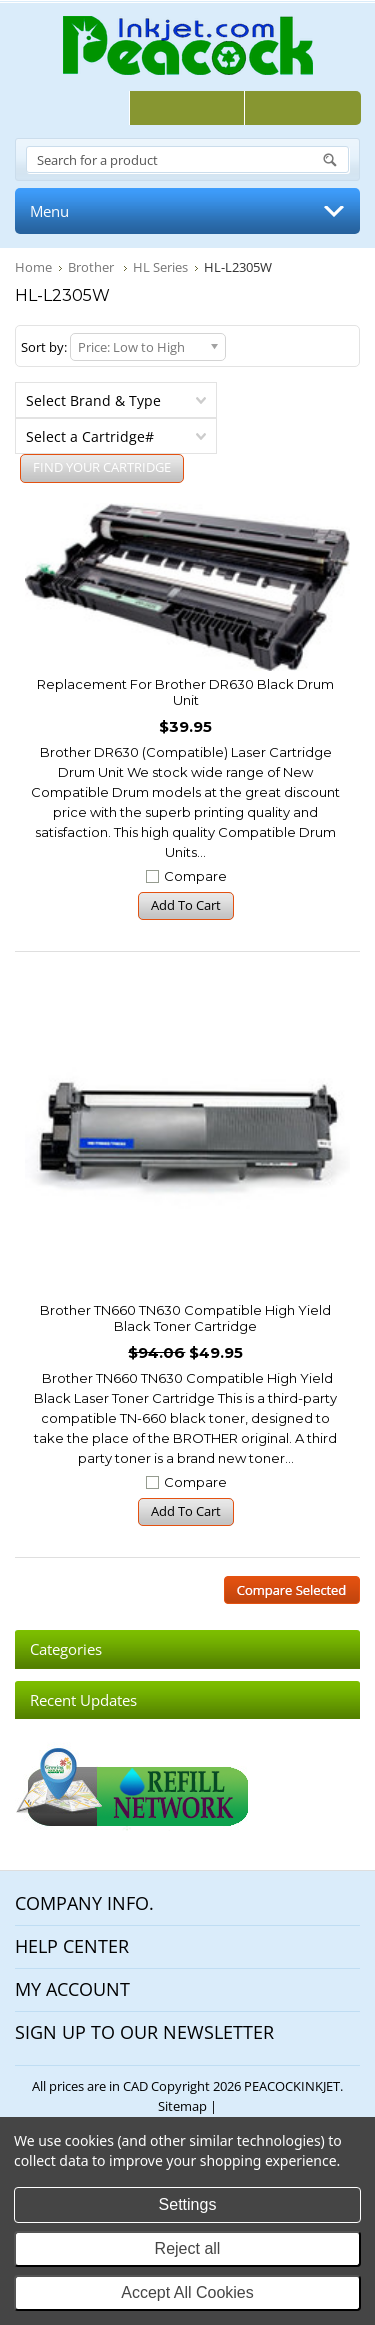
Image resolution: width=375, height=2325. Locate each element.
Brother (92, 267)
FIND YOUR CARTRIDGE (102, 467)
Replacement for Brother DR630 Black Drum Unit (185, 692)
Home (33, 267)
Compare (195, 876)
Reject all (188, 2248)
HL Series (160, 267)
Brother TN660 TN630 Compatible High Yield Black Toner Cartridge (185, 1318)
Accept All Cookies (187, 2292)
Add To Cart (186, 905)
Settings (188, 2204)
